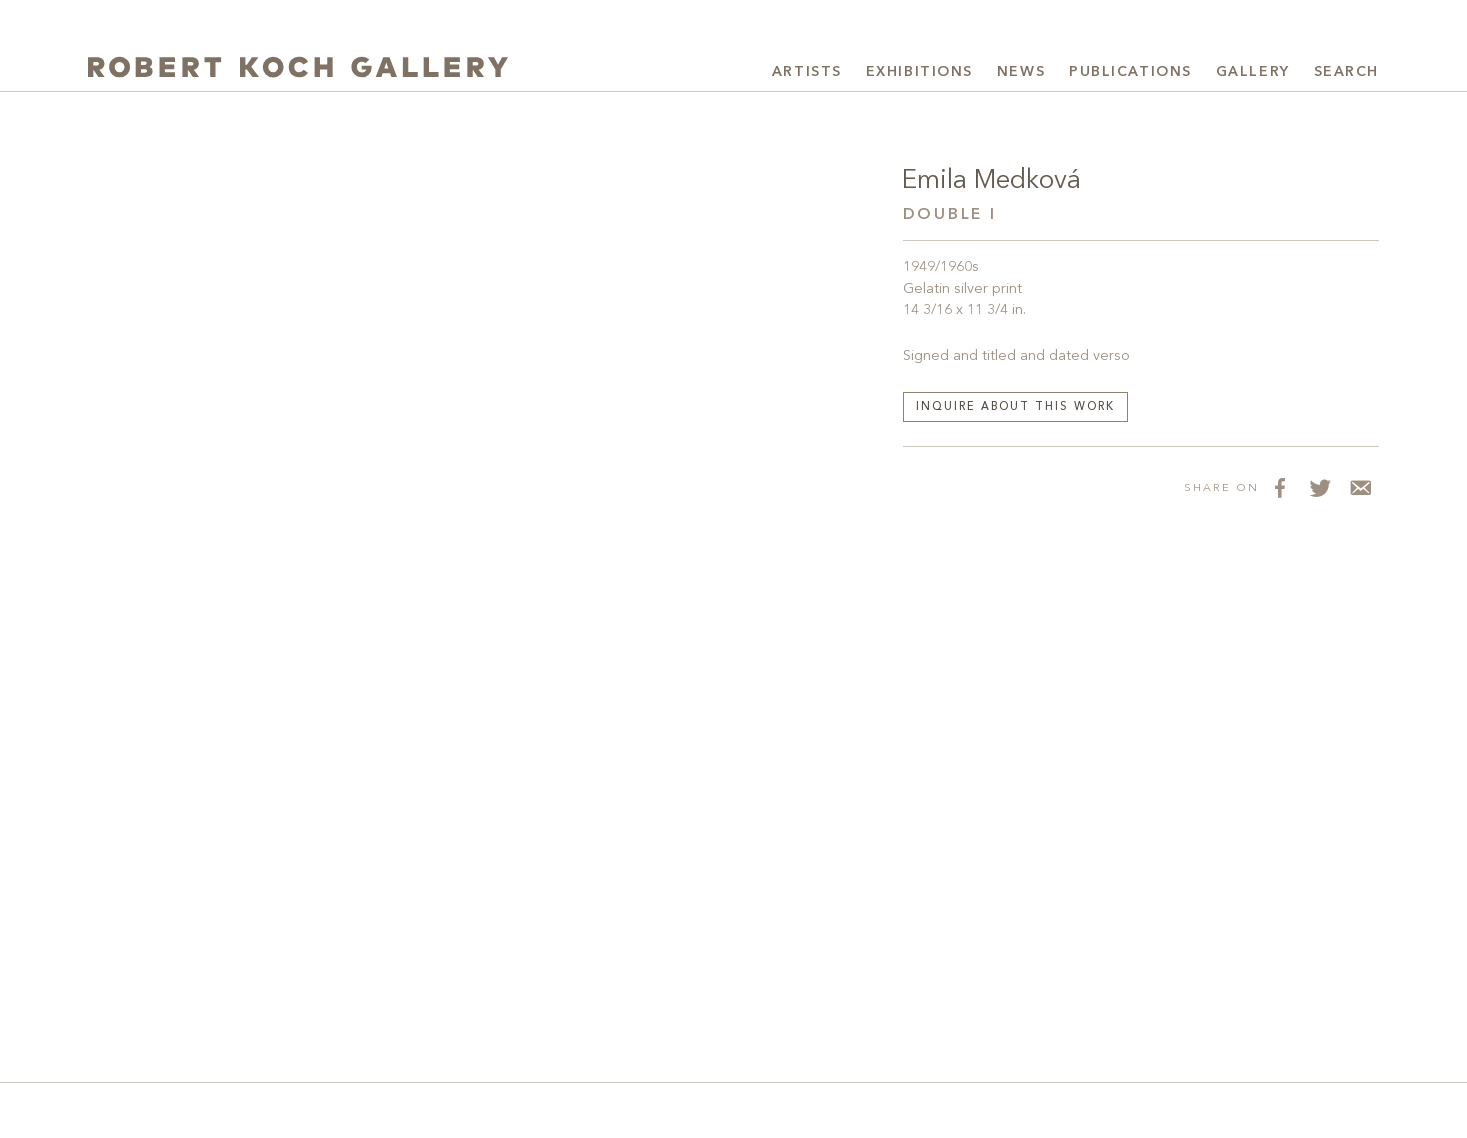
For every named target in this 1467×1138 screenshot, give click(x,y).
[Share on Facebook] (1279, 487)
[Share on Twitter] (1319, 487)
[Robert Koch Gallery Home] (298, 69)
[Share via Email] (1359, 487)
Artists (807, 72)
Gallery (1253, 72)
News (1021, 72)
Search (1346, 72)
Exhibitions (919, 72)
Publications (1130, 72)
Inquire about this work (1016, 407)
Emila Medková (991, 181)
